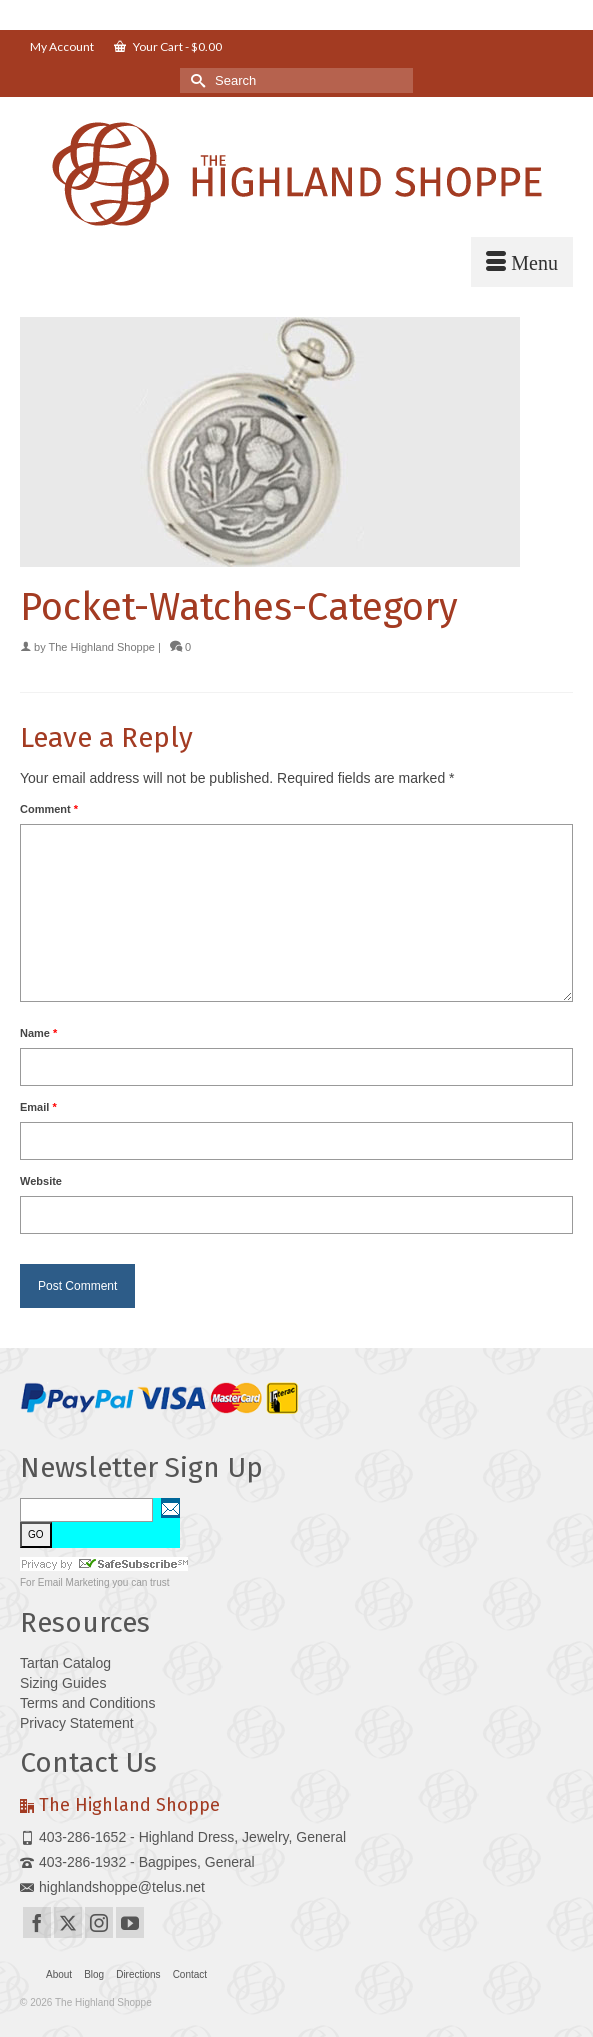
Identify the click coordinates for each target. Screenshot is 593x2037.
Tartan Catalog (65, 1663)
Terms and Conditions (87, 1703)
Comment (49, 809)
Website (41, 1181)
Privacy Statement (77, 1723)
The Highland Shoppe (102, 647)
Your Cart (168, 46)
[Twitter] (68, 1922)
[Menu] (522, 262)
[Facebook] (37, 1922)
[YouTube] (130, 1922)
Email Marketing (74, 1582)
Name (38, 1033)
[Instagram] (99, 1922)
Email (38, 1107)
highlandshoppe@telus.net (112, 1887)
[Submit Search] (195, 80)
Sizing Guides (63, 1683)
